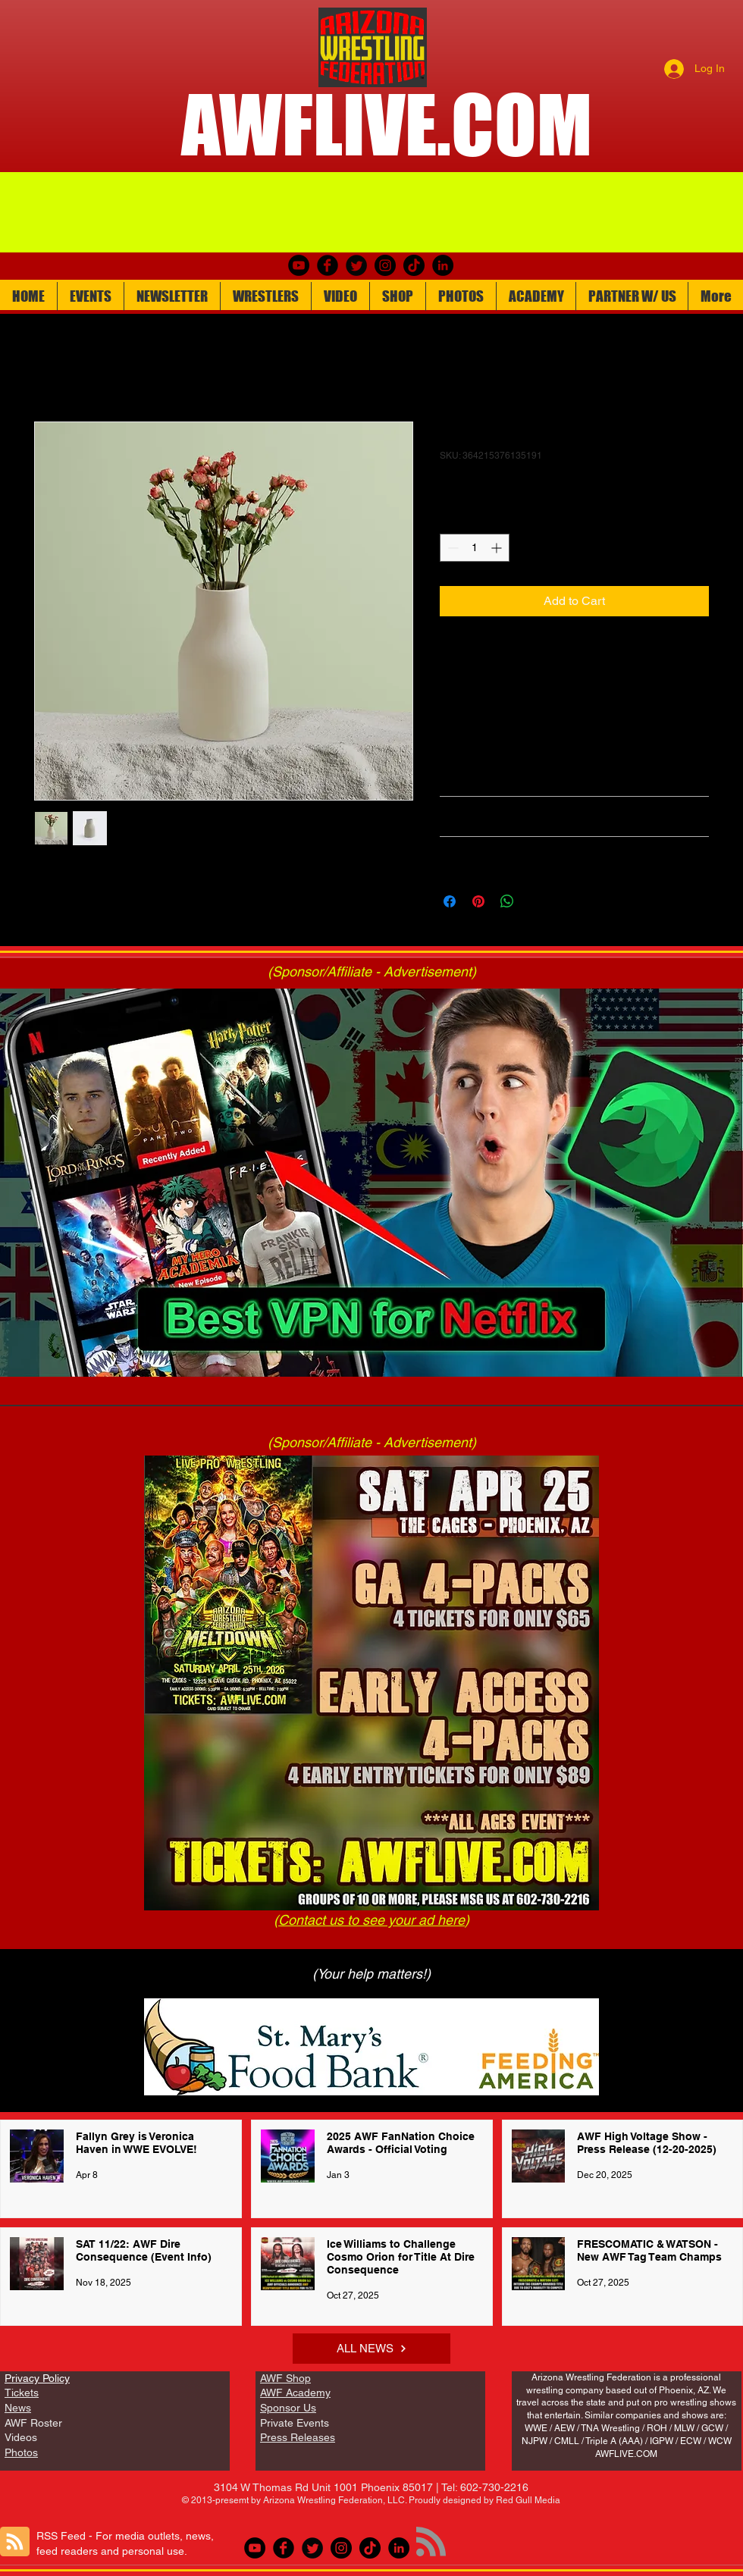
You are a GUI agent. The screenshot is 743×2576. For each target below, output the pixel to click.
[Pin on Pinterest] (478, 901)
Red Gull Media (528, 2500)
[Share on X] (536, 901)
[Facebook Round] (327, 265)
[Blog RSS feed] (15, 2542)
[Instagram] (385, 265)
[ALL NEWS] (371, 2348)
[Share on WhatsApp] (507, 901)
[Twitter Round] (356, 265)
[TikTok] (414, 265)
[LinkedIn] (442, 265)
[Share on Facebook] (449, 901)
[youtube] (298, 265)
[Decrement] (451, 547)
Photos (21, 2452)
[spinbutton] (474, 547)
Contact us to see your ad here (371, 1920)
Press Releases (297, 2437)
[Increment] (497, 547)
